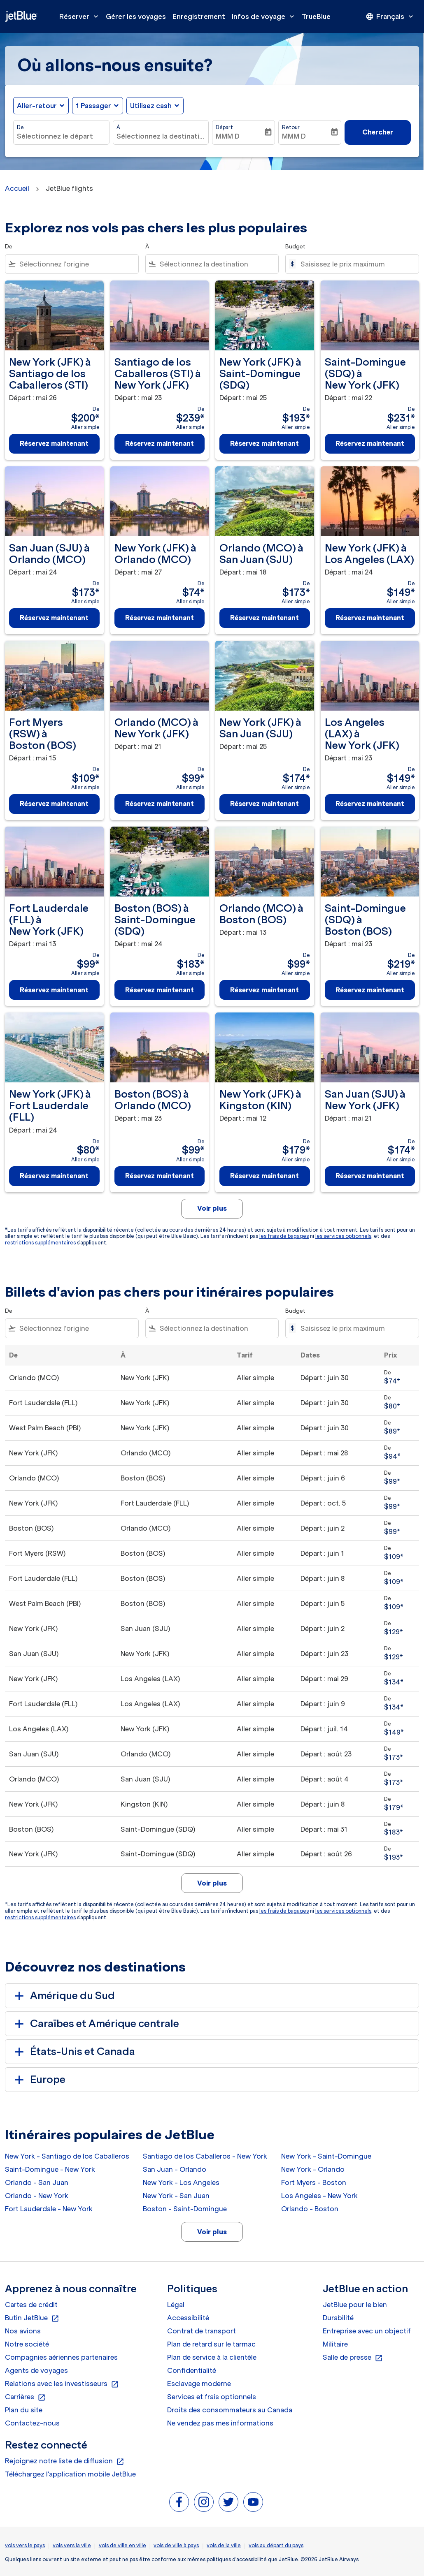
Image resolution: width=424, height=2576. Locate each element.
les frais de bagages (284, 1236)
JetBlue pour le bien (355, 2304)
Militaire (335, 2344)
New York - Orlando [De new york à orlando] (313, 2169)
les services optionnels (343, 1236)
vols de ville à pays (176, 2545)
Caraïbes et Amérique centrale (95, 2024)
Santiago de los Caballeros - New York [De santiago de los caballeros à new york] (205, 2156)
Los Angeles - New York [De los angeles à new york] (319, 2195)
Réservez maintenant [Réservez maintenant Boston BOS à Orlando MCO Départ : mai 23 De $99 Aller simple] (159, 1176)
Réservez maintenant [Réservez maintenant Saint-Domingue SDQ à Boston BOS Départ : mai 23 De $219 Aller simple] (369, 990)
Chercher (377, 132)
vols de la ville (224, 2545)
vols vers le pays (25, 2545)
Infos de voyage (265, 16)
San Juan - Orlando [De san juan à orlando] (174, 2169)
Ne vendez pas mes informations (220, 2423)
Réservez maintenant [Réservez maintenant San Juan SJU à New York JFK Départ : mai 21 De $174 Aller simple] (369, 1176)
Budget (295, 246)
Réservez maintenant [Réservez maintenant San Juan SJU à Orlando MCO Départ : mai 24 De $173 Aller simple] (54, 618)
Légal (175, 2304)
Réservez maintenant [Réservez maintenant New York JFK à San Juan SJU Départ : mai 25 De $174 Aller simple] (264, 803)
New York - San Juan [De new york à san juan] (176, 2195)
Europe (38, 2080)
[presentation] (390, 16)
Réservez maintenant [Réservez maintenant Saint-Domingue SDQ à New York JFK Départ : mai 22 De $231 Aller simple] (369, 443)
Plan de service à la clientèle (211, 2357)
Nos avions (23, 2331)
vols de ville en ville (122, 2545)
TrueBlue (316, 16)
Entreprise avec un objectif (367, 2331)
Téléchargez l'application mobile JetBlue (70, 2474)
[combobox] (61, 136)
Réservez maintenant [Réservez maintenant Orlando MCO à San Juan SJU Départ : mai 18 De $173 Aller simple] (264, 618)
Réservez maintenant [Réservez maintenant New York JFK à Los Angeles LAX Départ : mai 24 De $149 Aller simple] (369, 618)
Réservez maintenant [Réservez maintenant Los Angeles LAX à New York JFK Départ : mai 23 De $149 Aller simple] (369, 803)
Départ (224, 127)
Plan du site (23, 2410)
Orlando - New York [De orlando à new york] (36, 2195)
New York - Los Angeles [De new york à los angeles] (181, 2182)
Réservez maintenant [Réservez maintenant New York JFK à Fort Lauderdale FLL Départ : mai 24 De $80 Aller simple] (54, 1176)
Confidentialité (191, 2370)
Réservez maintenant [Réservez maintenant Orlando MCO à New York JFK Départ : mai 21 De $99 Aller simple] (159, 803)
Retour (291, 127)
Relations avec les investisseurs (62, 2383)
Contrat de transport (201, 2331)
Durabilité (338, 2318)
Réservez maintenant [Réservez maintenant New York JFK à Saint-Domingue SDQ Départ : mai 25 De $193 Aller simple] (264, 443)
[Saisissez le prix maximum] (355, 264)
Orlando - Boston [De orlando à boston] (309, 2209)
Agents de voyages (36, 2370)
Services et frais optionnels (211, 2397)
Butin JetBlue (32, 2318)
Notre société (27, 2344)
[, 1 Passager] (93, 106)
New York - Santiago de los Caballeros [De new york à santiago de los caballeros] (67, 2156)
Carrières (25, 2397)
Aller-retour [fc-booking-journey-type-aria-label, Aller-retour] (37, 106)
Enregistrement (198, 16)
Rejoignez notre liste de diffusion (64, 2461)
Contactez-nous (32, 2423)
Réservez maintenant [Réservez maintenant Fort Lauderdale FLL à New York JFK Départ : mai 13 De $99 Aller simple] (54, 990)
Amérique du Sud (63, 1996)
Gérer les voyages (136, 16)
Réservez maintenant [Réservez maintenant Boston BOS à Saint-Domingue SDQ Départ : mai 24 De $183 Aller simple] (159, 990)
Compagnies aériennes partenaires (61, 2357)
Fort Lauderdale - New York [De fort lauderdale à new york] (49, 2209)
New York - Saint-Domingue (326, 2156)
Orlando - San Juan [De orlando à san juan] (36, 2182)
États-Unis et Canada (73, 2052)
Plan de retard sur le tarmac (211, 2344)
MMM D (228, 136)
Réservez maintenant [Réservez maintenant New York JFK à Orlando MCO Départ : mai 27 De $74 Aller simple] (159, 618)
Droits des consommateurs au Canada (229, 2410)
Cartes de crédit (31, 2304)
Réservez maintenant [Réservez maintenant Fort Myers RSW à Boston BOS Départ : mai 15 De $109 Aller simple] (54, 803)
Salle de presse (353, 2357)
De (20, 127)
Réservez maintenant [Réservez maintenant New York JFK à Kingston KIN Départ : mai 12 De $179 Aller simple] (264, 1176)
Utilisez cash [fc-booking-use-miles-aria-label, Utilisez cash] (151, 106)
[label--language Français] (390, 16)
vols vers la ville (72, 2545)
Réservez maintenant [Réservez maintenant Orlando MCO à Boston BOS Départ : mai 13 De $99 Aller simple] (264, 990)
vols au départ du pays (276, 2545)
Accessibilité (188, 2318)
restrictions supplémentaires (40, 1242)
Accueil (17, 188)
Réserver (81, 16)
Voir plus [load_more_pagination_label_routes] (212, 2232)
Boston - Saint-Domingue (185, 2209)
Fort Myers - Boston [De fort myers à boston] (313, 2182)
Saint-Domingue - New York (50, 2169)
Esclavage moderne (199, 2383)
